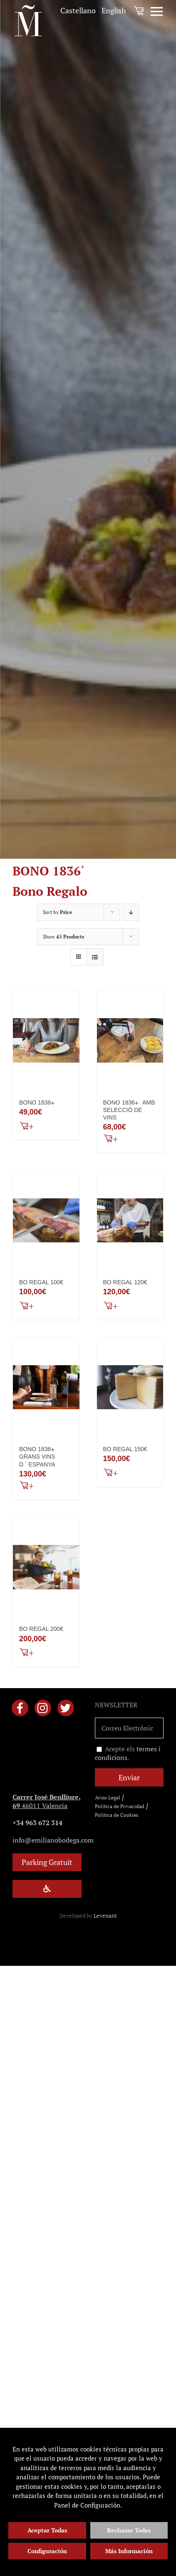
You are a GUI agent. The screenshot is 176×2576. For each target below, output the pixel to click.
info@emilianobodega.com (53, 1840)
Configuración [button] (47, 2551)
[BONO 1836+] (46, 1040)
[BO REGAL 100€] (46, 1220)
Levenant (105, 1915)
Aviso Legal (107, 1797)
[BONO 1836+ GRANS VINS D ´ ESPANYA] (46, 1387)
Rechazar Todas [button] (129, 2530)
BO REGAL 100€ (41, 1282)
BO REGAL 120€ (125, 1282)
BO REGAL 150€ (125, 1449)
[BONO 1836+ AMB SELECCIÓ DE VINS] (130, 1040)
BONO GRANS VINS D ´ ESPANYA (38, 1456)
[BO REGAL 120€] (130, 1220)
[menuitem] (78, 10)
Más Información (129, 2551)
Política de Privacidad (119, 1806)
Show (63, 937)
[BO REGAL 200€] (46, 1567)
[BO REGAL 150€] (130, 1387)
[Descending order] (131, 912)
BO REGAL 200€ (41, 1628)
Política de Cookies (116, 1815)
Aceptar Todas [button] (47, 2530)
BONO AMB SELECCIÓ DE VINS (129, 1110)
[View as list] (95, 957)
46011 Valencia (46, 1801)
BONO (38, 1102)
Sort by (57, 912)
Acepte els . (128, 1753)
